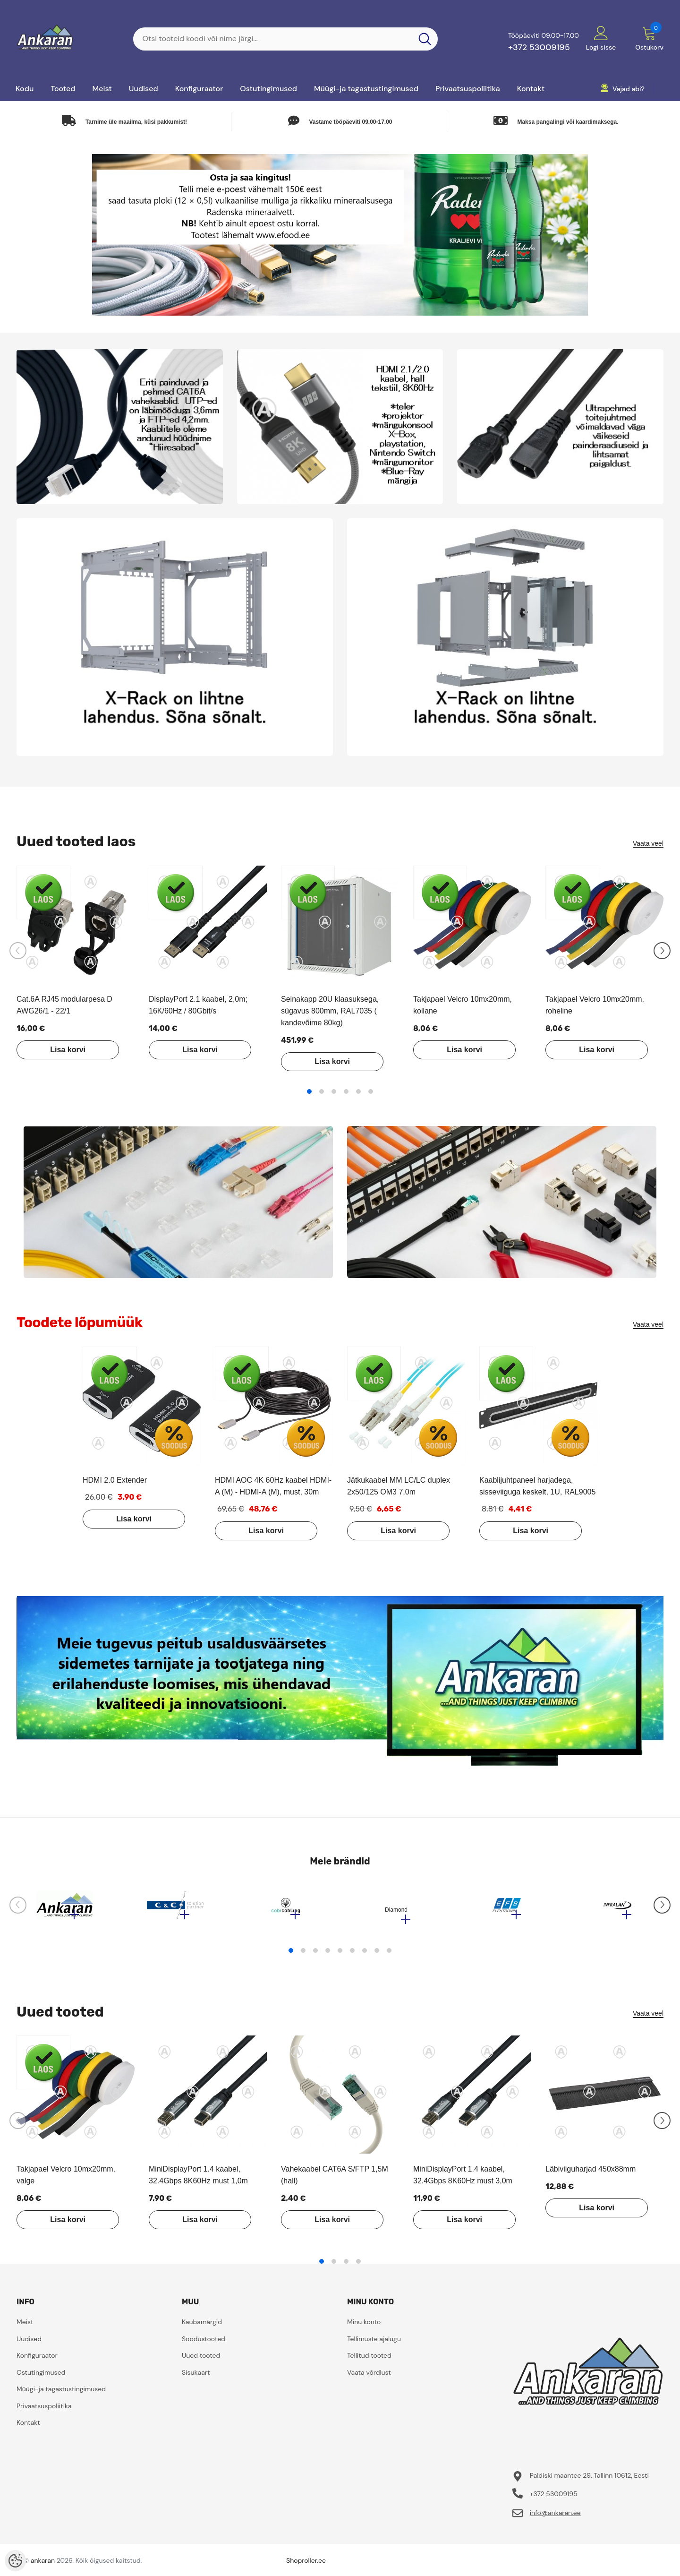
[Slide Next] (662, 950)
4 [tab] (346, 1091)
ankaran (43, 2565)
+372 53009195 (539, 47)
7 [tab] (364, 1955)
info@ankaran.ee (555, 2517)
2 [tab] (321, 1091)
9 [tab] (389, 1955)
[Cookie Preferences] (15, 2560)
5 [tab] (358, 1091)
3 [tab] (334, 1091)
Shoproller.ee (306, 2565)
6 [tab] (370, 1091)
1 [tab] (309, 1091)
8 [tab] (376, 1955)
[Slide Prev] (17, 950)
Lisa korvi (64, 1050)
